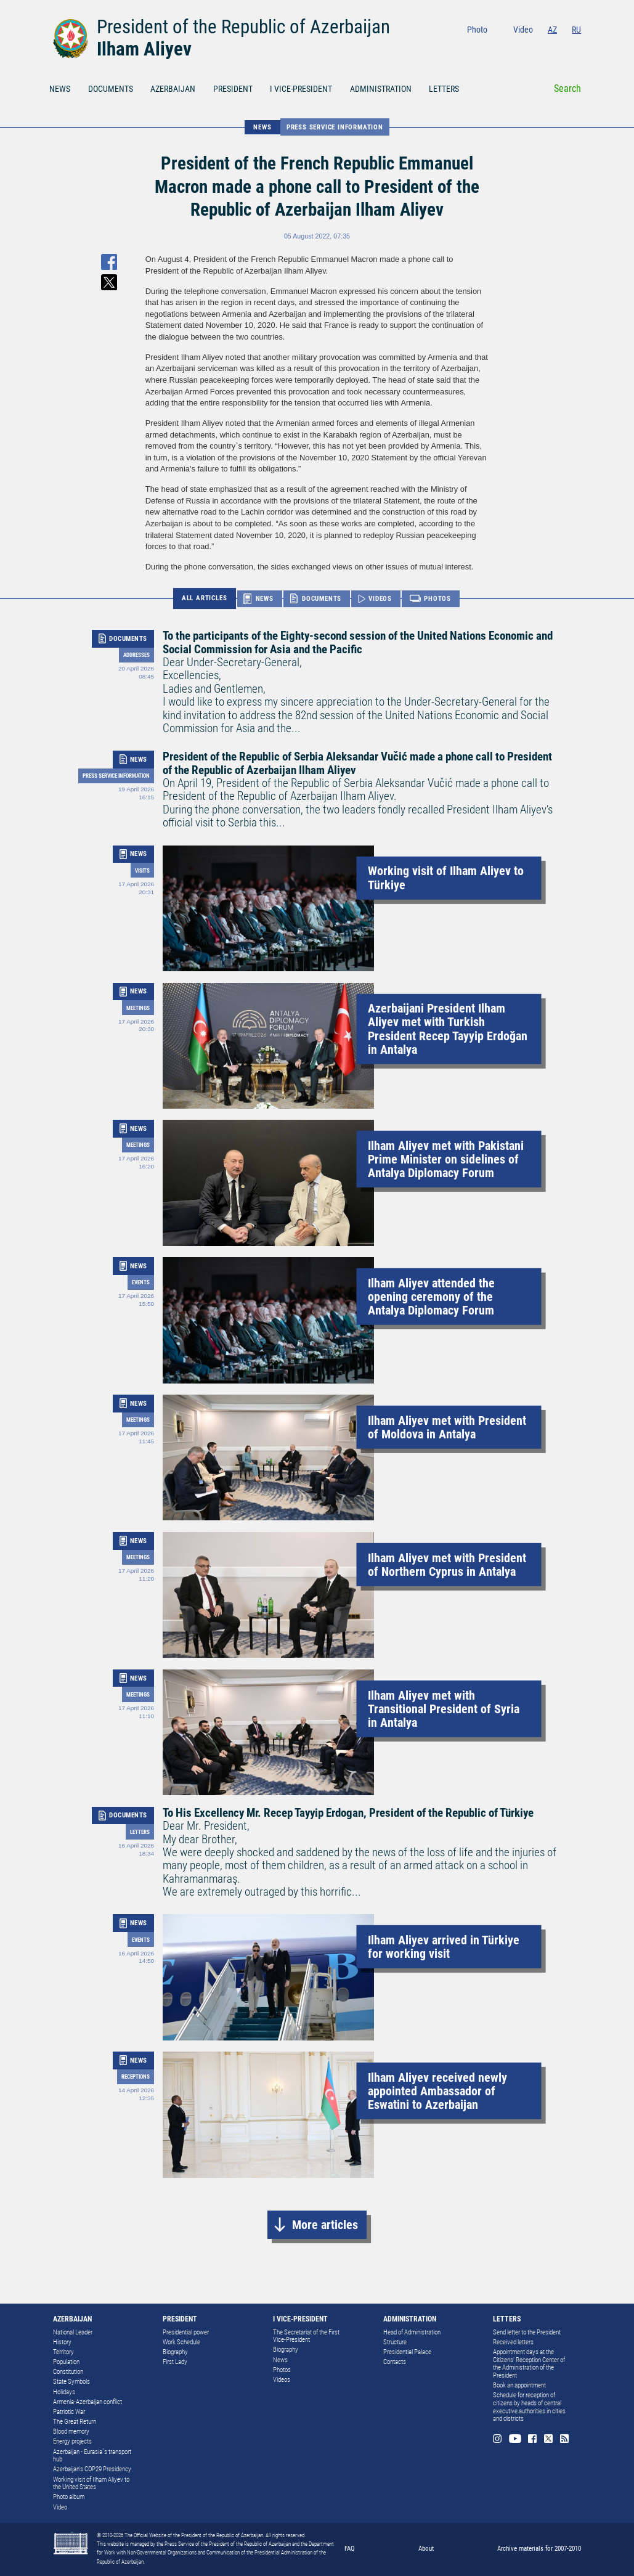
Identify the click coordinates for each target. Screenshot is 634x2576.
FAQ (349, 2548)
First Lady (175, 2362)
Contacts (394, 2362)
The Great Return (74, 2422)
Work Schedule (181, 2342)
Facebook (542, 47)
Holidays (64, 2392)
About (426, 2548)
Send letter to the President (527, 2332)
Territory (63, 2352)
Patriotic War (69, 2412)
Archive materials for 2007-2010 (539, 2548)
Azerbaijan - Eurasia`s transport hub (92, 2456)
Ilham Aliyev (144, 49)
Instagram (505, 47)
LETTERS (444, 89)
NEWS (59, 89)
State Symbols (71, 2382)
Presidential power (186, 2332)
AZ (552, 30)
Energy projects (72, 2441)
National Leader (72, 2332)
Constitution (68, 2372)
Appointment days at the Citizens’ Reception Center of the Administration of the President (529, 2363)
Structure (395, 2342)
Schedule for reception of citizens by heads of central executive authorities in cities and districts (529, 2407)
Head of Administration (412, 2332)
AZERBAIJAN (172, 89)
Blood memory (71, 2431)
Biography (175, 2352)
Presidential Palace (407, 2352)
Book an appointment (519, 2385)
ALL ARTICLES (204, 597)
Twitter (559, 47)
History (62, 2342)
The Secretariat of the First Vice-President (306, 2336)
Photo (477, 30)
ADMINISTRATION (381, 89)
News (280, 2360)
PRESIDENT (233, 89)
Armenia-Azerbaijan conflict (87, 2402)
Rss (576, 47)
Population (66, 2362)
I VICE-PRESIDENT (301, 89)
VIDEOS (380, 598)
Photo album (68, 2497)
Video (523, 30)
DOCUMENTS (110, 89)
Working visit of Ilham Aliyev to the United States (91, 2484)
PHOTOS (437, 598)
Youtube (524, 47)
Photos (282, 2370)
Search (567, 88)
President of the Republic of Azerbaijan (243, 26)
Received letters (513, 2342)
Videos (281, 2380)
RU (576, 30)
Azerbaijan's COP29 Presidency (92, 2469)
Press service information (335, 127)
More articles (325, 2224)
